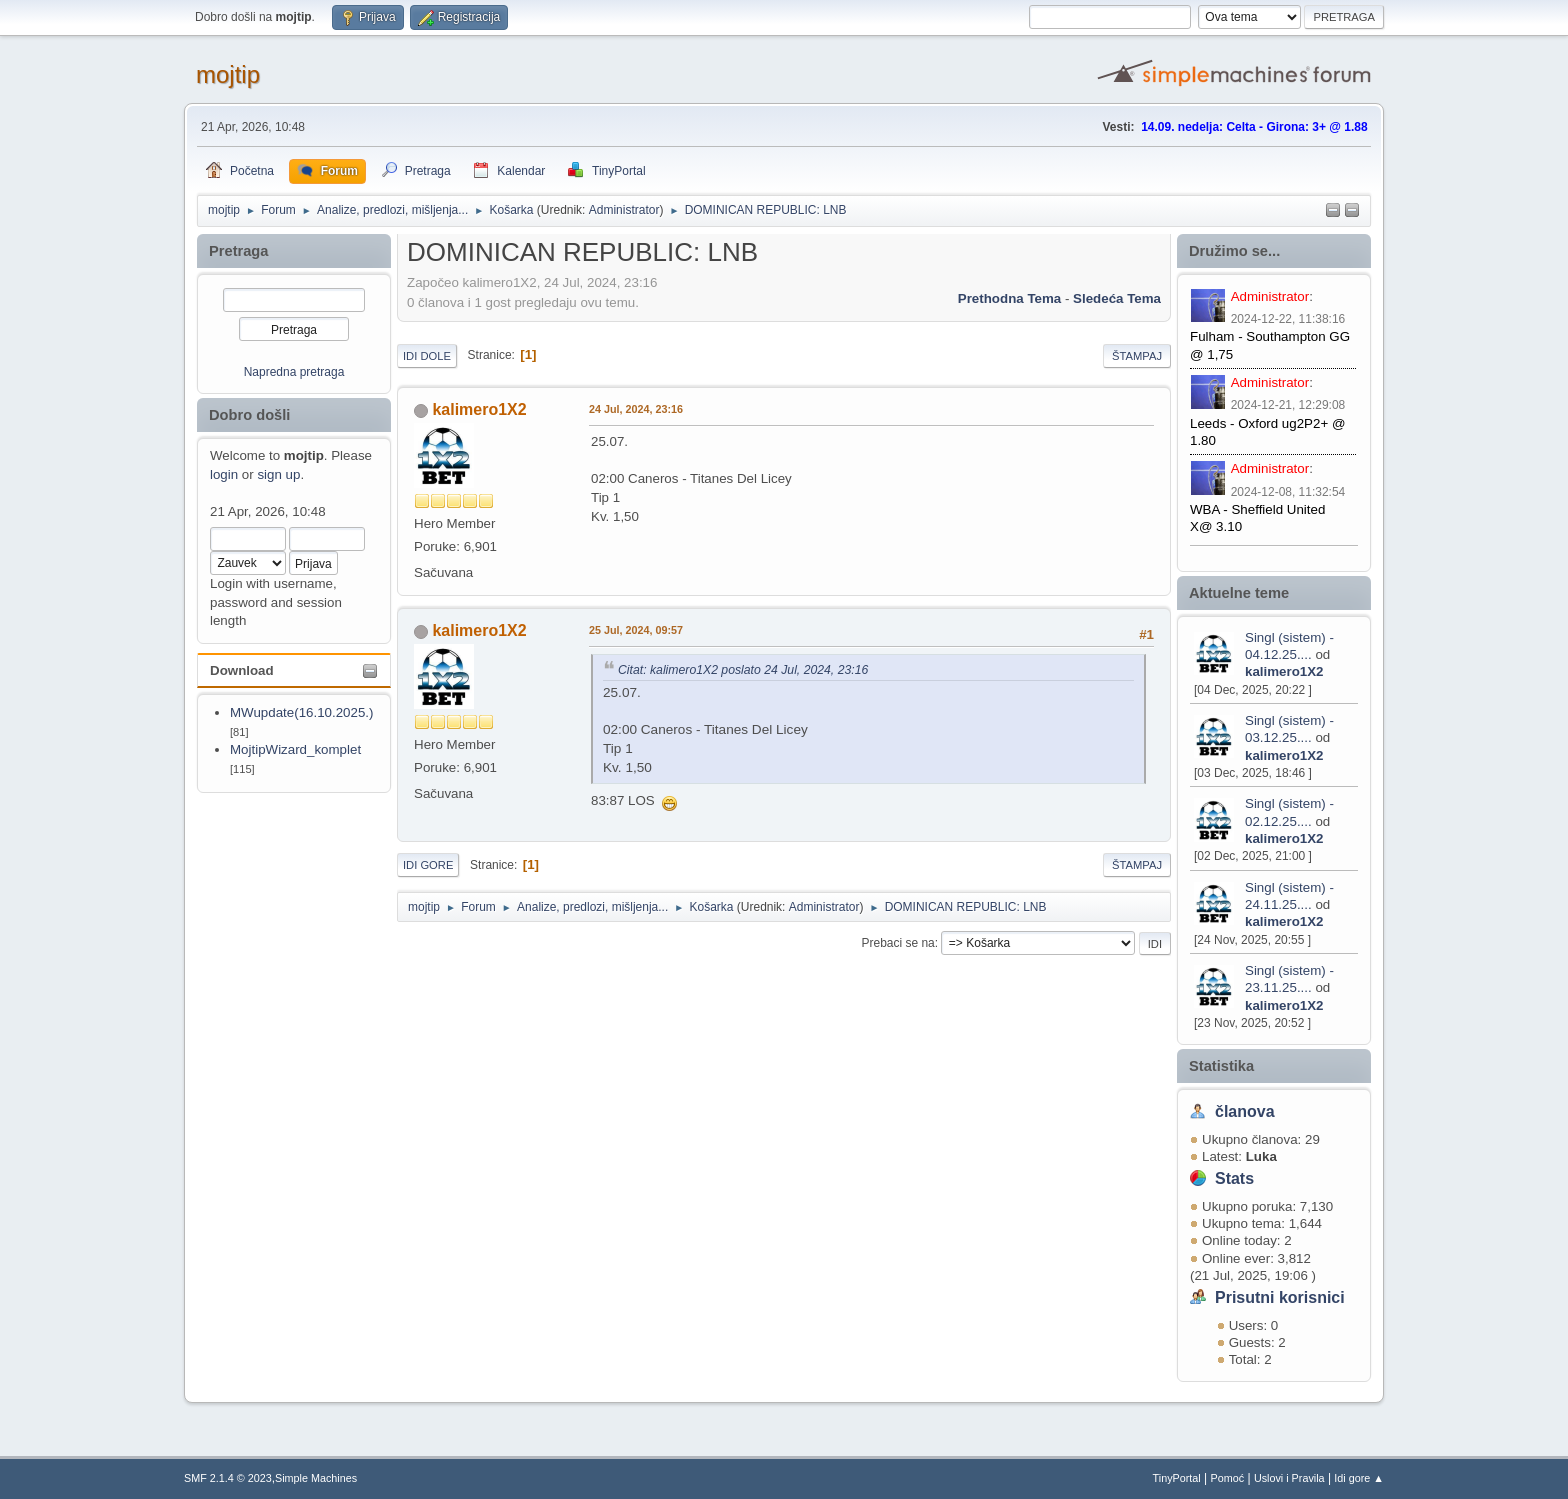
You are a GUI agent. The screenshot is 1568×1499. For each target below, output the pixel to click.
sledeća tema (1117, 298)
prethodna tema (1009, 298)
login (224, 474)
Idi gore (428, 865)
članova (1245, 1111)
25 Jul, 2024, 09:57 (636, 630)
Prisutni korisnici (1280, 1297)
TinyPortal (1177, 1478)
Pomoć (1228, 1478)
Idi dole (427, 356)
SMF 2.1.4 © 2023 (228, 1478)
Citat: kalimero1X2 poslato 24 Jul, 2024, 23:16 (743, 670)
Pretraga (238, 251)
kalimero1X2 (1284, 671)
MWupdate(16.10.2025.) (302, 712)
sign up (278, 474)
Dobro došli (249, 415)
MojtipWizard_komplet (295, 749)
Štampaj (1137, 356)
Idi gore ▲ (1359, 1478)
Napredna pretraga (294, 372)
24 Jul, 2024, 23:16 (636, 409)
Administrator (624, 210)
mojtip (228, 74)
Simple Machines (316, 1478)
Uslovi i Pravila (1289, 1478)
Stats (1234, 1178)
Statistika (1221, 1066)
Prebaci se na (898, 943)
